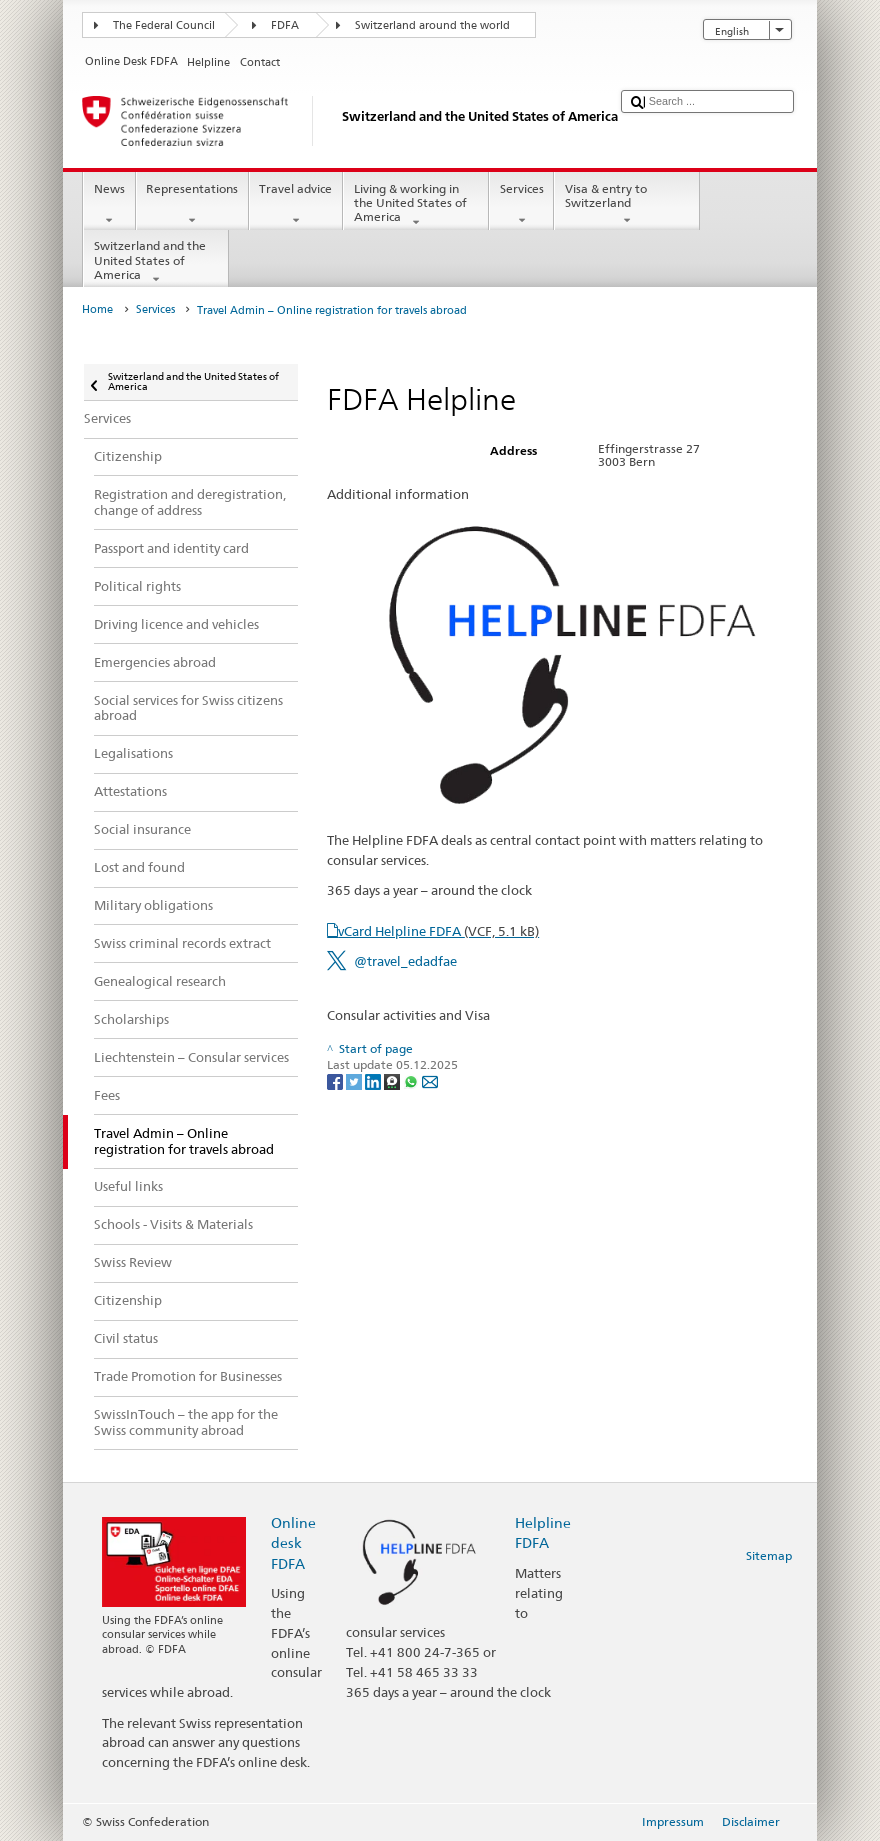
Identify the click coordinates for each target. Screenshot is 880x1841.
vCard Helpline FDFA (438, 931)
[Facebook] (336, 1080)
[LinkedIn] (374, 1080)
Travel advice (296, 205)
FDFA (285, 25)
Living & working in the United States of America (416, 205)
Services (521, 205)
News (109, 205)
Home (97, 309)
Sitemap (769, 1555)
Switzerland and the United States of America (156, 262)
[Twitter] (355, 1080)
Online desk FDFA (293, 1542)
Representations (192, 205)
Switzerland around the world (432, 25)
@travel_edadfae (405, 961)
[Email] (430, 1080)
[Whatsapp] (412, 1080)
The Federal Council (164, 25)
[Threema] (393, 1080)
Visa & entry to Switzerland (627, 205)
